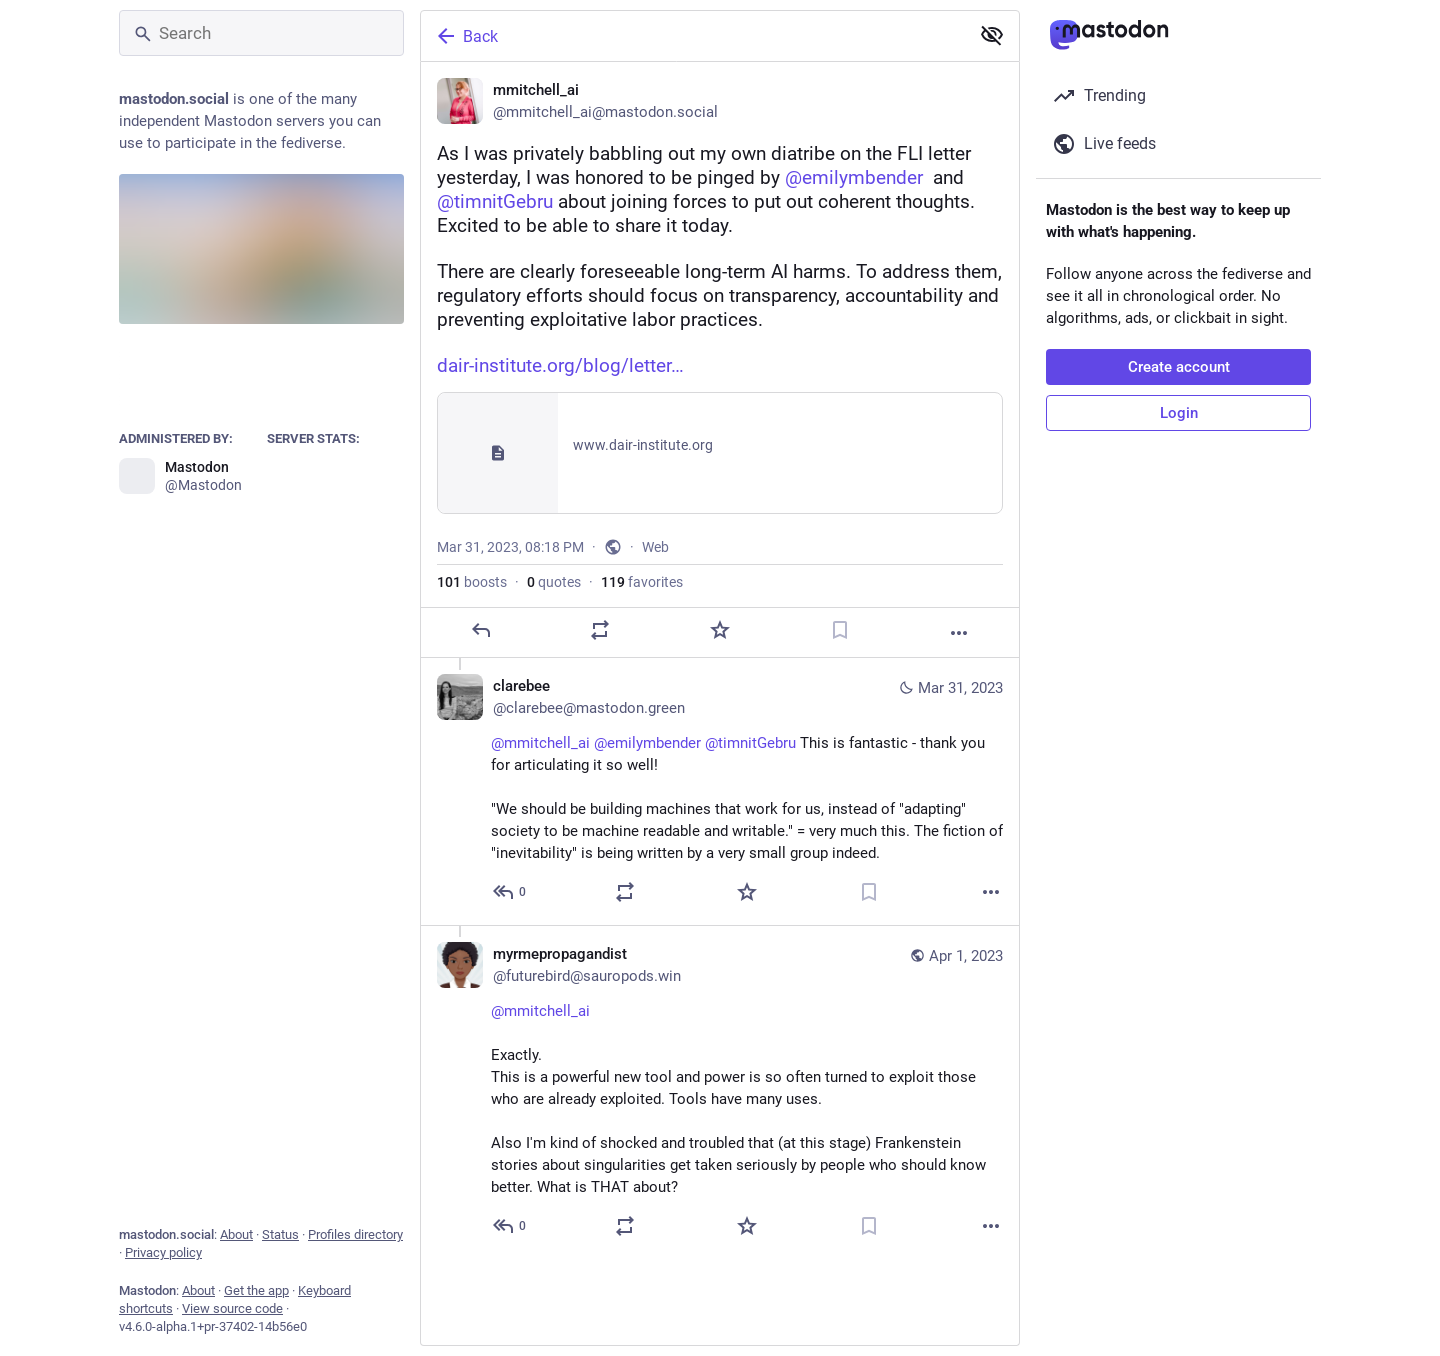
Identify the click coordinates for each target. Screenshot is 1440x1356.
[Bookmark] (840, 630)
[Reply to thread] (510, 892)
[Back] (693, 36)
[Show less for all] (992, 35)
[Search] (261, 33)
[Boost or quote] (600, 630)
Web (655, 547)
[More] (959, 633)
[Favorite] (720, 630)
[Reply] (481, 630)
